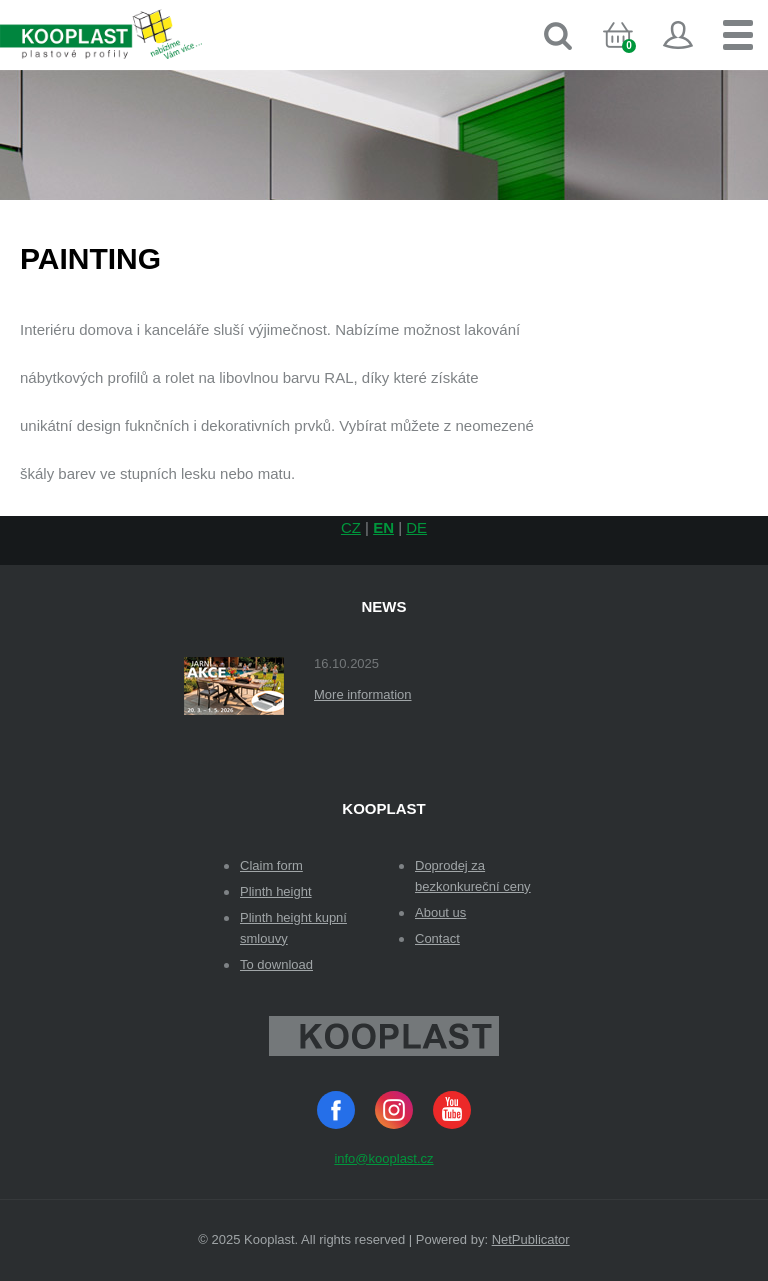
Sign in (678, 35)
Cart (635, 54)
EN (383, 527)
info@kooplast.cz (383, 1158)
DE (416, 527)
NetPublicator (531, 1239)
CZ (351, 527)
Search (558, 35)
